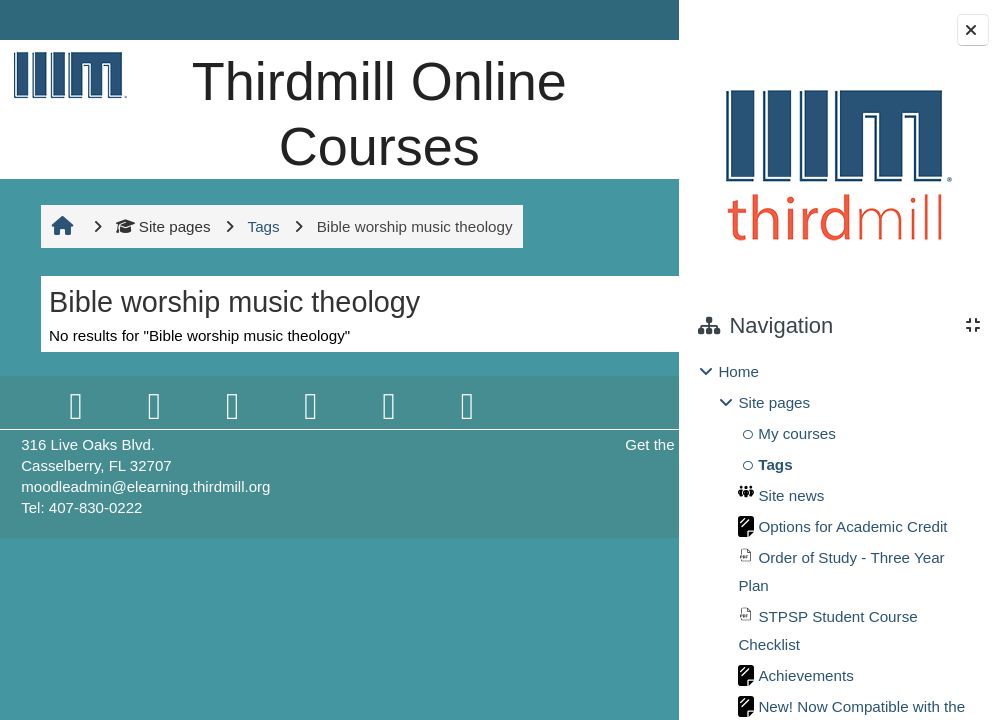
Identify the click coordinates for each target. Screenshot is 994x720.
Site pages (160, 290)
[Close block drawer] (973, 30)
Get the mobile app (525, 509)
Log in (623, 19)
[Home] (67, 74)
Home (738, 371)
